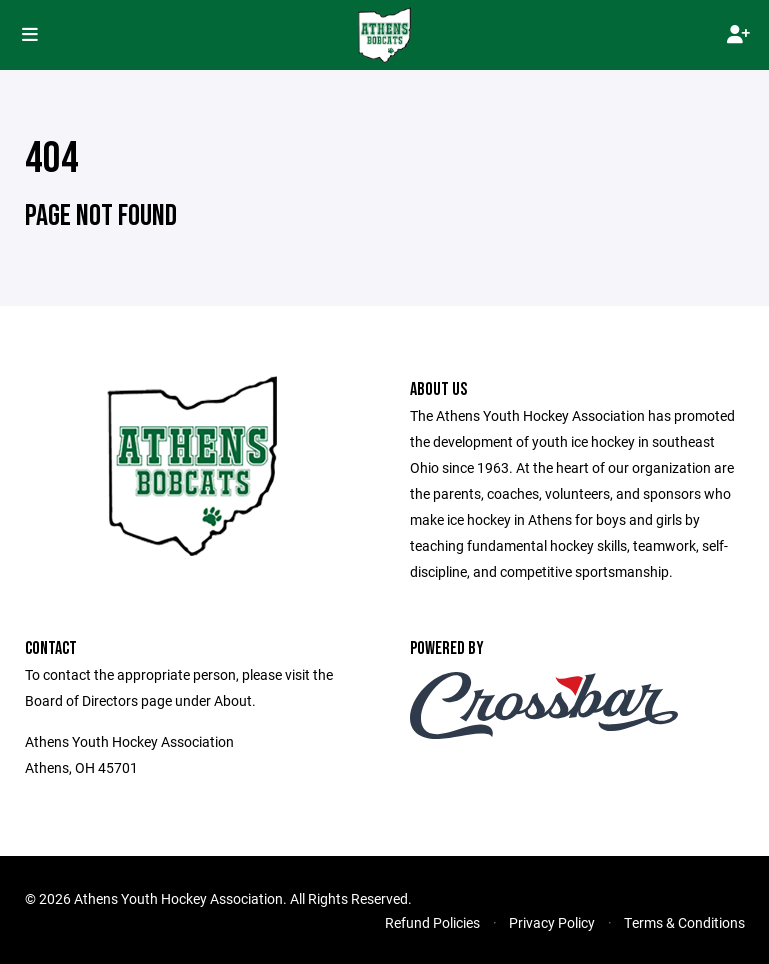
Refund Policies (432, 922)
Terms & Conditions (684, 922)
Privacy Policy (552, 922)
